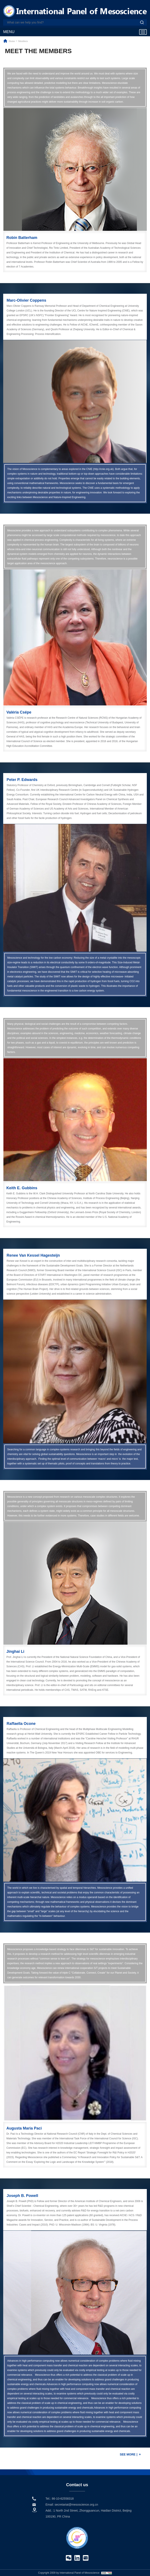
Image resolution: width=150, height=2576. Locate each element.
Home (12, 41)
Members (23, 41)
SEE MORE (130, 2454)
